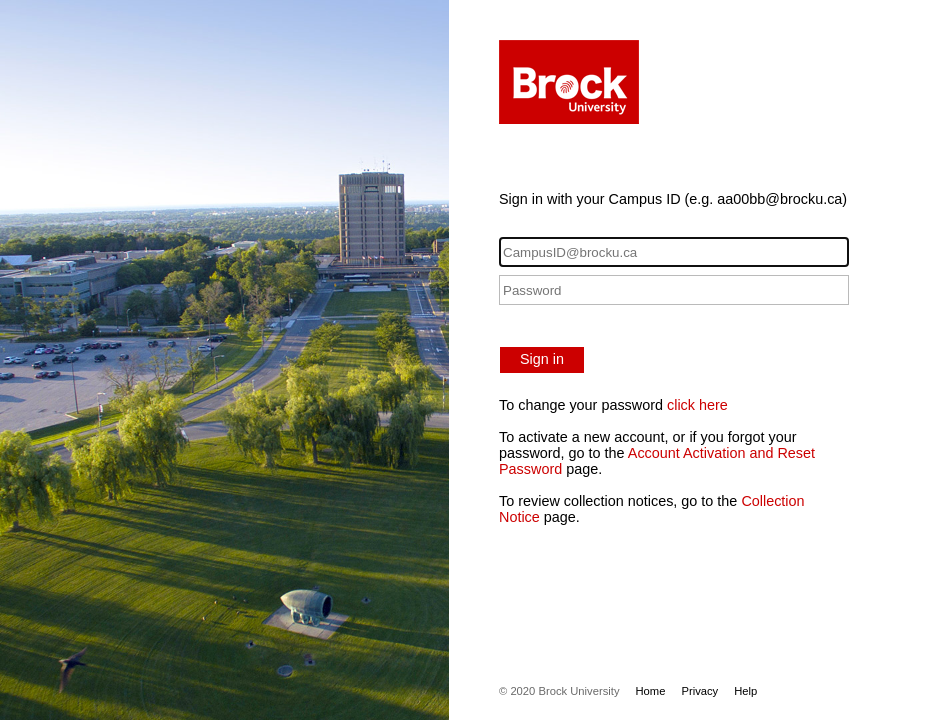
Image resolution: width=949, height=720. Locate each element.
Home (651, 691)
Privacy (699, 691)
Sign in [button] (542, 359)
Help (745, 691)
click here (697, 405)
